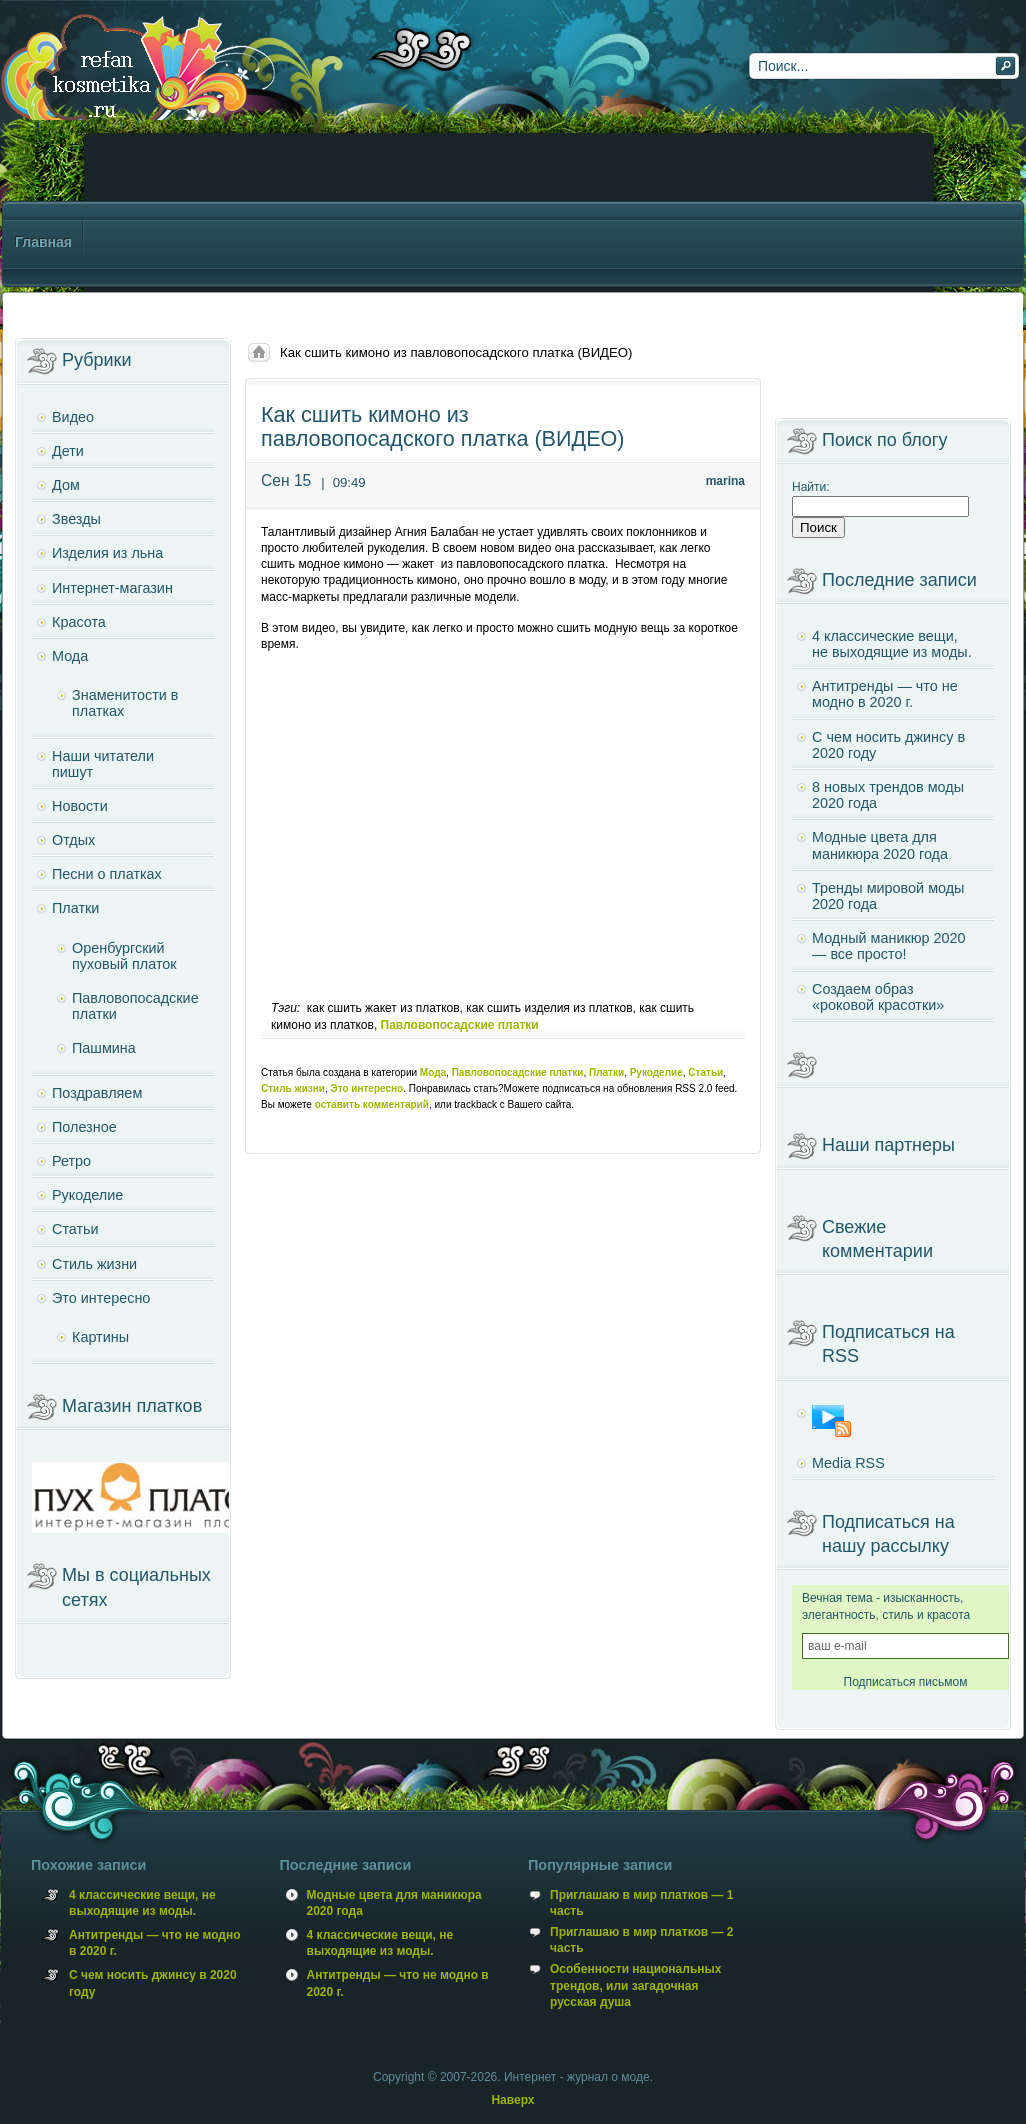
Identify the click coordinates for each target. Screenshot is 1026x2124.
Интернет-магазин (112, 588)
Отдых (73, 840)
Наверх (512, 2100)
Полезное (84, 1127)
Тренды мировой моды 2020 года (888, 896)
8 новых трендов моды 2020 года (888, 795)
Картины (100, 1337)
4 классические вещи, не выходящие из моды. (892, 644)
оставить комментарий (372, 1104)
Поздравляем (97, 1093)
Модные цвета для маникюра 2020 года (880, 845)
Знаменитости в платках (125, 703)
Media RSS (848, 1463)
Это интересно (367, 1088)
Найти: (811, 487)
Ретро (71, 1161)
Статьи (705, 1072)
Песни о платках (107, 874)
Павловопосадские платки (460, 1025)
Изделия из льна (107, 553)
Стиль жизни (293, 1088)
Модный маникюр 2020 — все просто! (889, 946)
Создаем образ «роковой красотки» (878, 997)
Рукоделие (656, 1072)
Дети (68, 451)
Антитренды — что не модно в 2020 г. (885, 694)
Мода (433, 1072)
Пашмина (104, 1048)
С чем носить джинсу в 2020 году (888, 745)
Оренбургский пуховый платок (124, 956)
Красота (79, 622)
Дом (66, 485)
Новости (80, 806)
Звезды (76, 519)
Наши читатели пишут (103, 764)
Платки (606, 1072)
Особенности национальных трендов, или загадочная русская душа (635, 1985)
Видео (73, 417)
